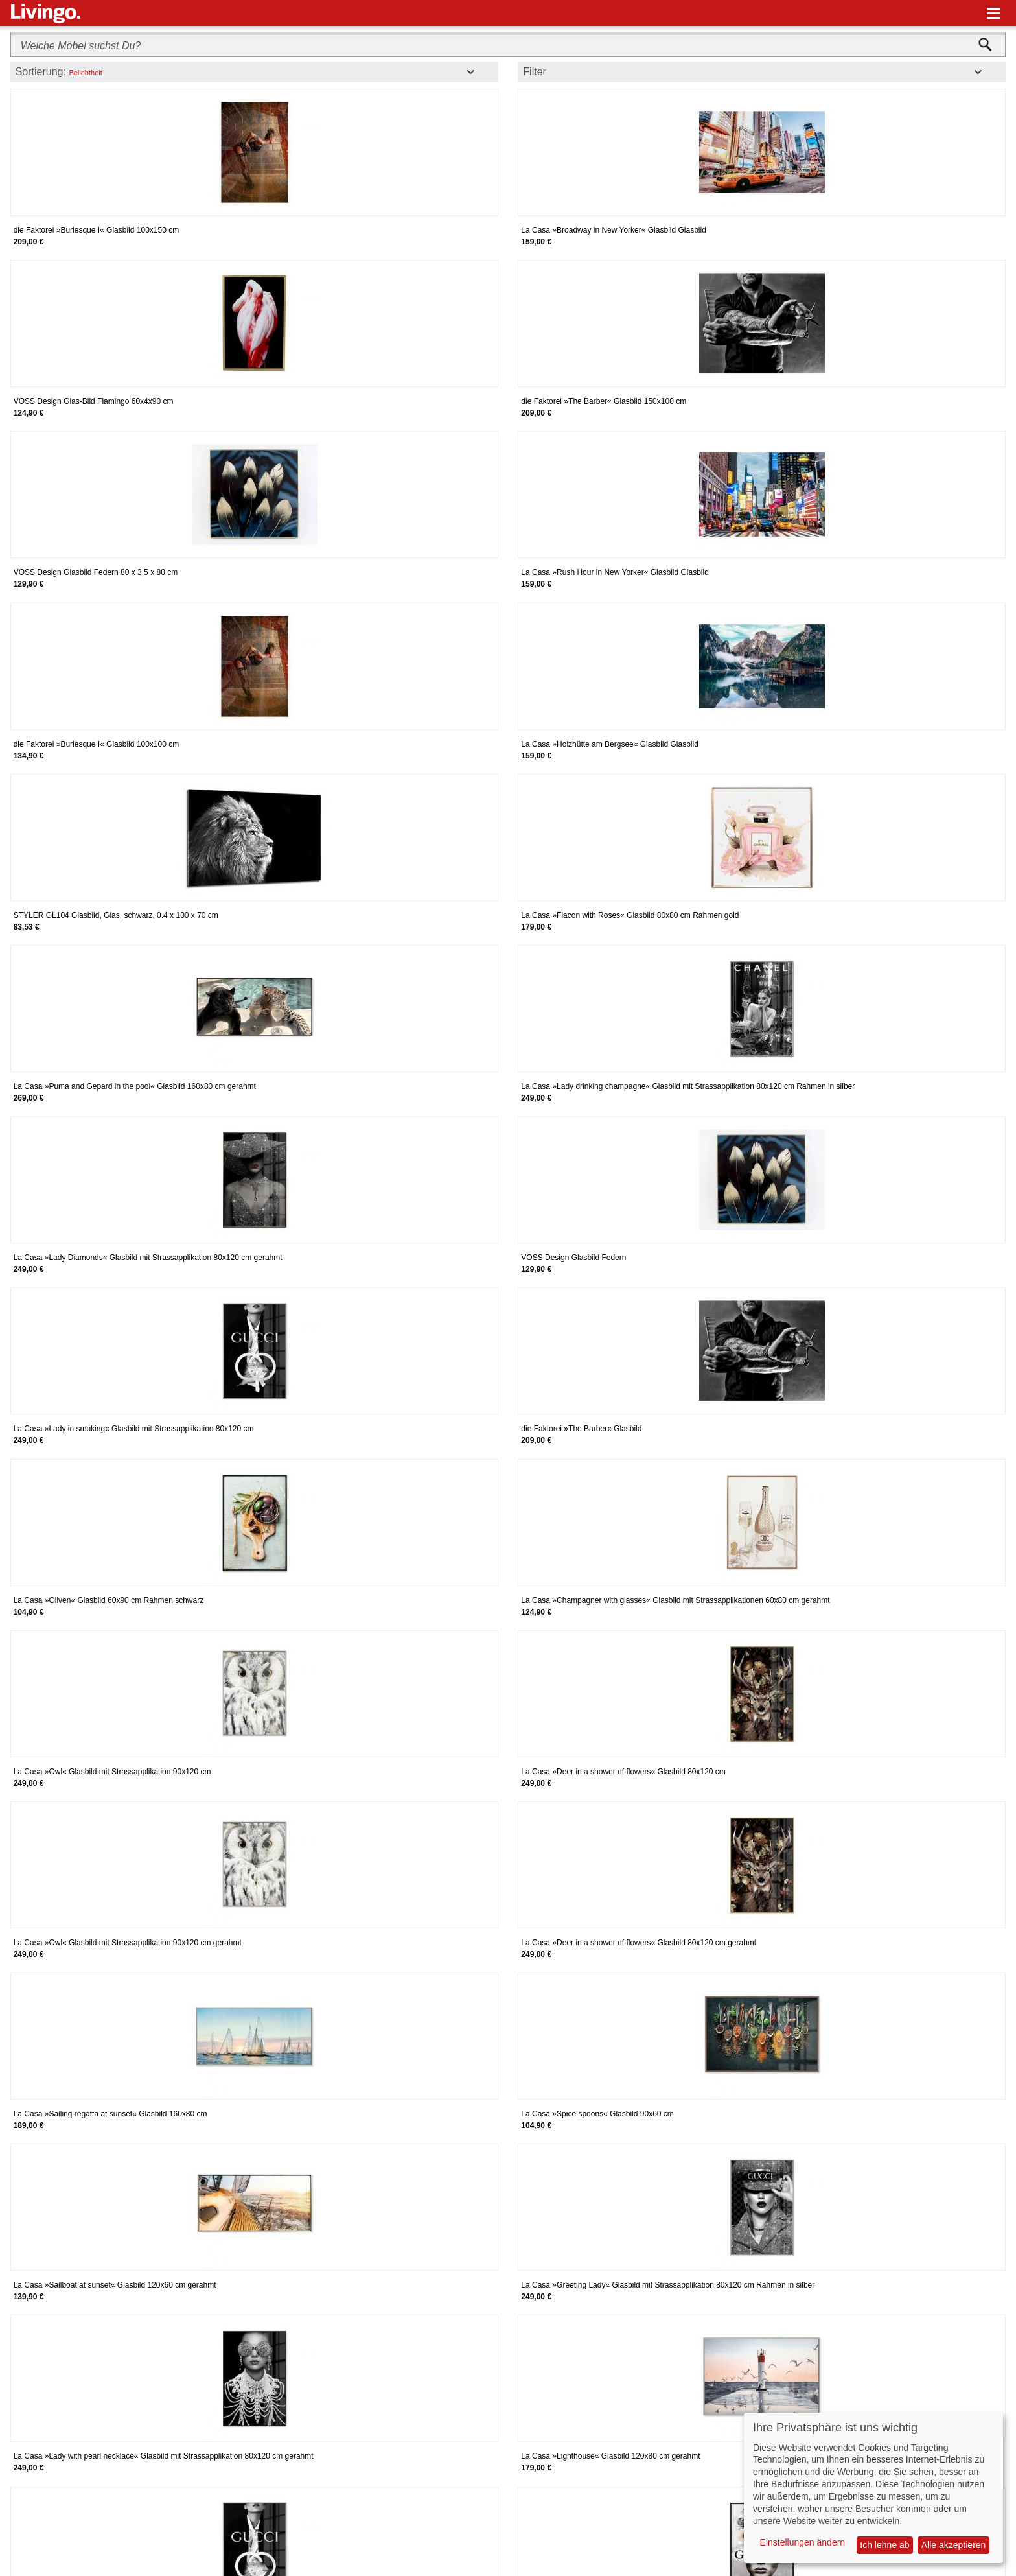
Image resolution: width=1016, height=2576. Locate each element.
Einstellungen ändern (803, 2542)
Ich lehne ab (884, 2545)
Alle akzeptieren (953, 2545)
